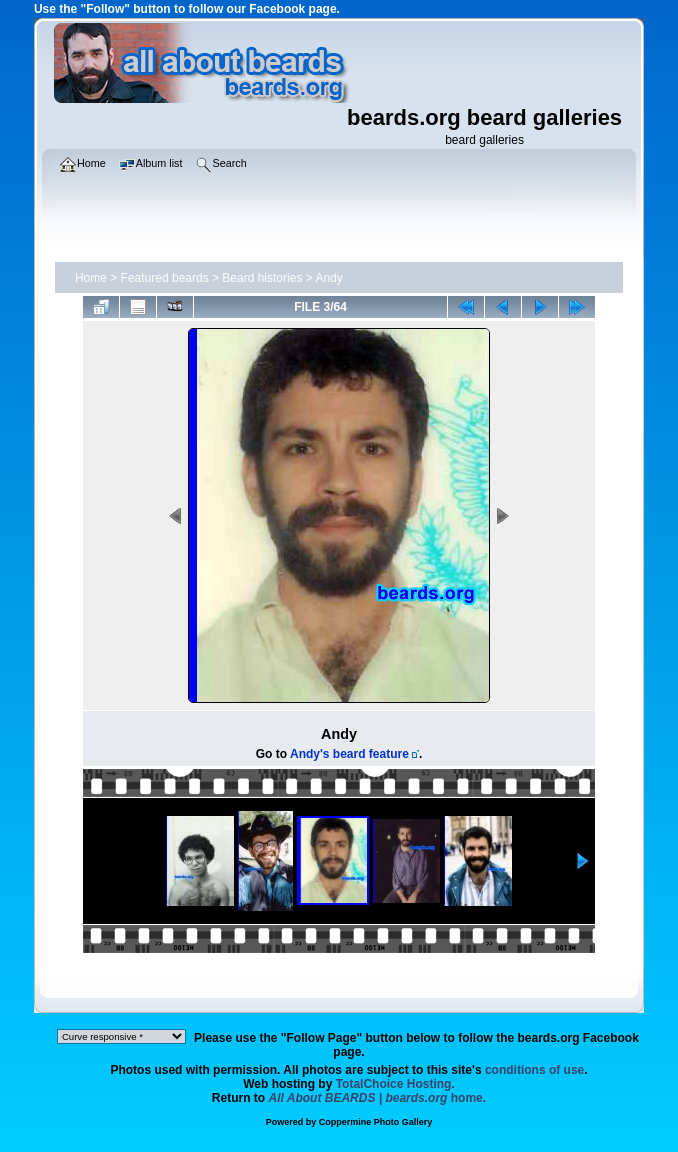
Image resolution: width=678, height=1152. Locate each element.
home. (378, 1098)
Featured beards (165, 278)
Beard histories (262, 278)
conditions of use (534, 1070)
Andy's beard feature (349, 754)
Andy (328, 278)
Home (91, 278)
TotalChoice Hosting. (395, 1084)
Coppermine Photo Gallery (376, 1122)
